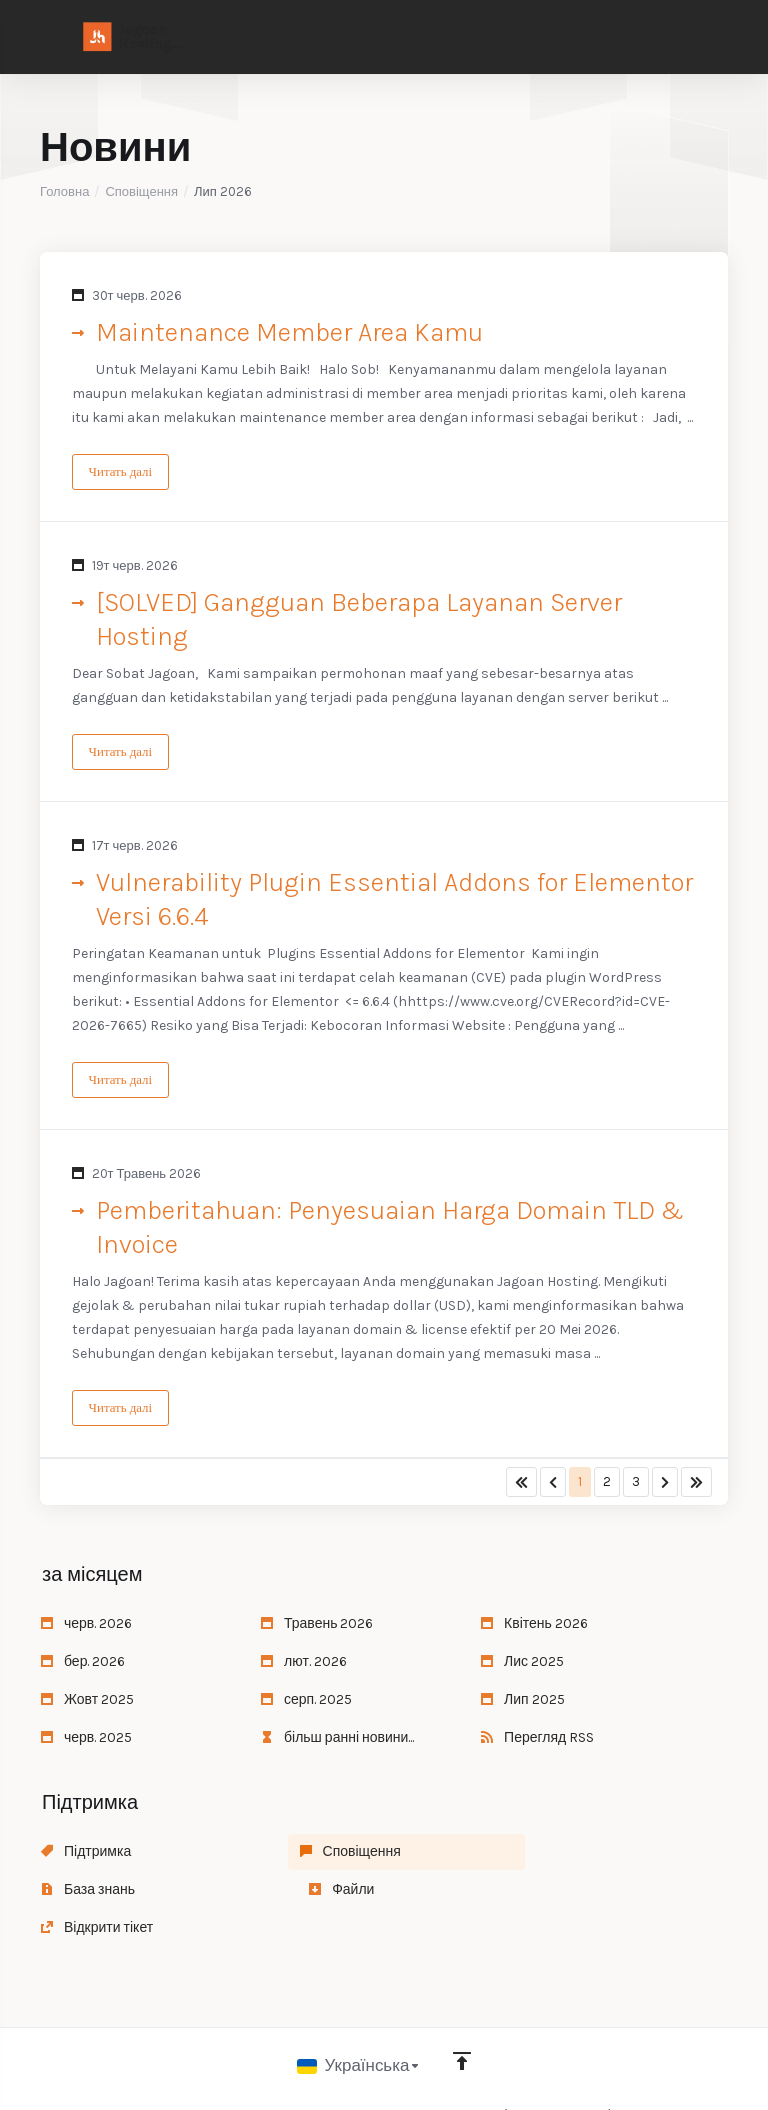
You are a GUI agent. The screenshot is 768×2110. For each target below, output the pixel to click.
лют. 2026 (304, 1665)
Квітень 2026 (534, 1627)
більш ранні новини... (337, 1741)
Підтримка (86, 1855)
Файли (73, 1893)
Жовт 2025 (87, 1703)
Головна (64, 191)
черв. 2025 (86, 1741)
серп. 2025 (306, 1703)
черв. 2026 (86, 1627)
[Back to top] (463, 2027)
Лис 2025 (522, 1665)
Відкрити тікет (317, 1893)
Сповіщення (141, 191)
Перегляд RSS (537, 1741)
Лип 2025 (523, 1703)
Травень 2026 (317, 1627)
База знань (528, 1855)
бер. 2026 (83, 1665)
